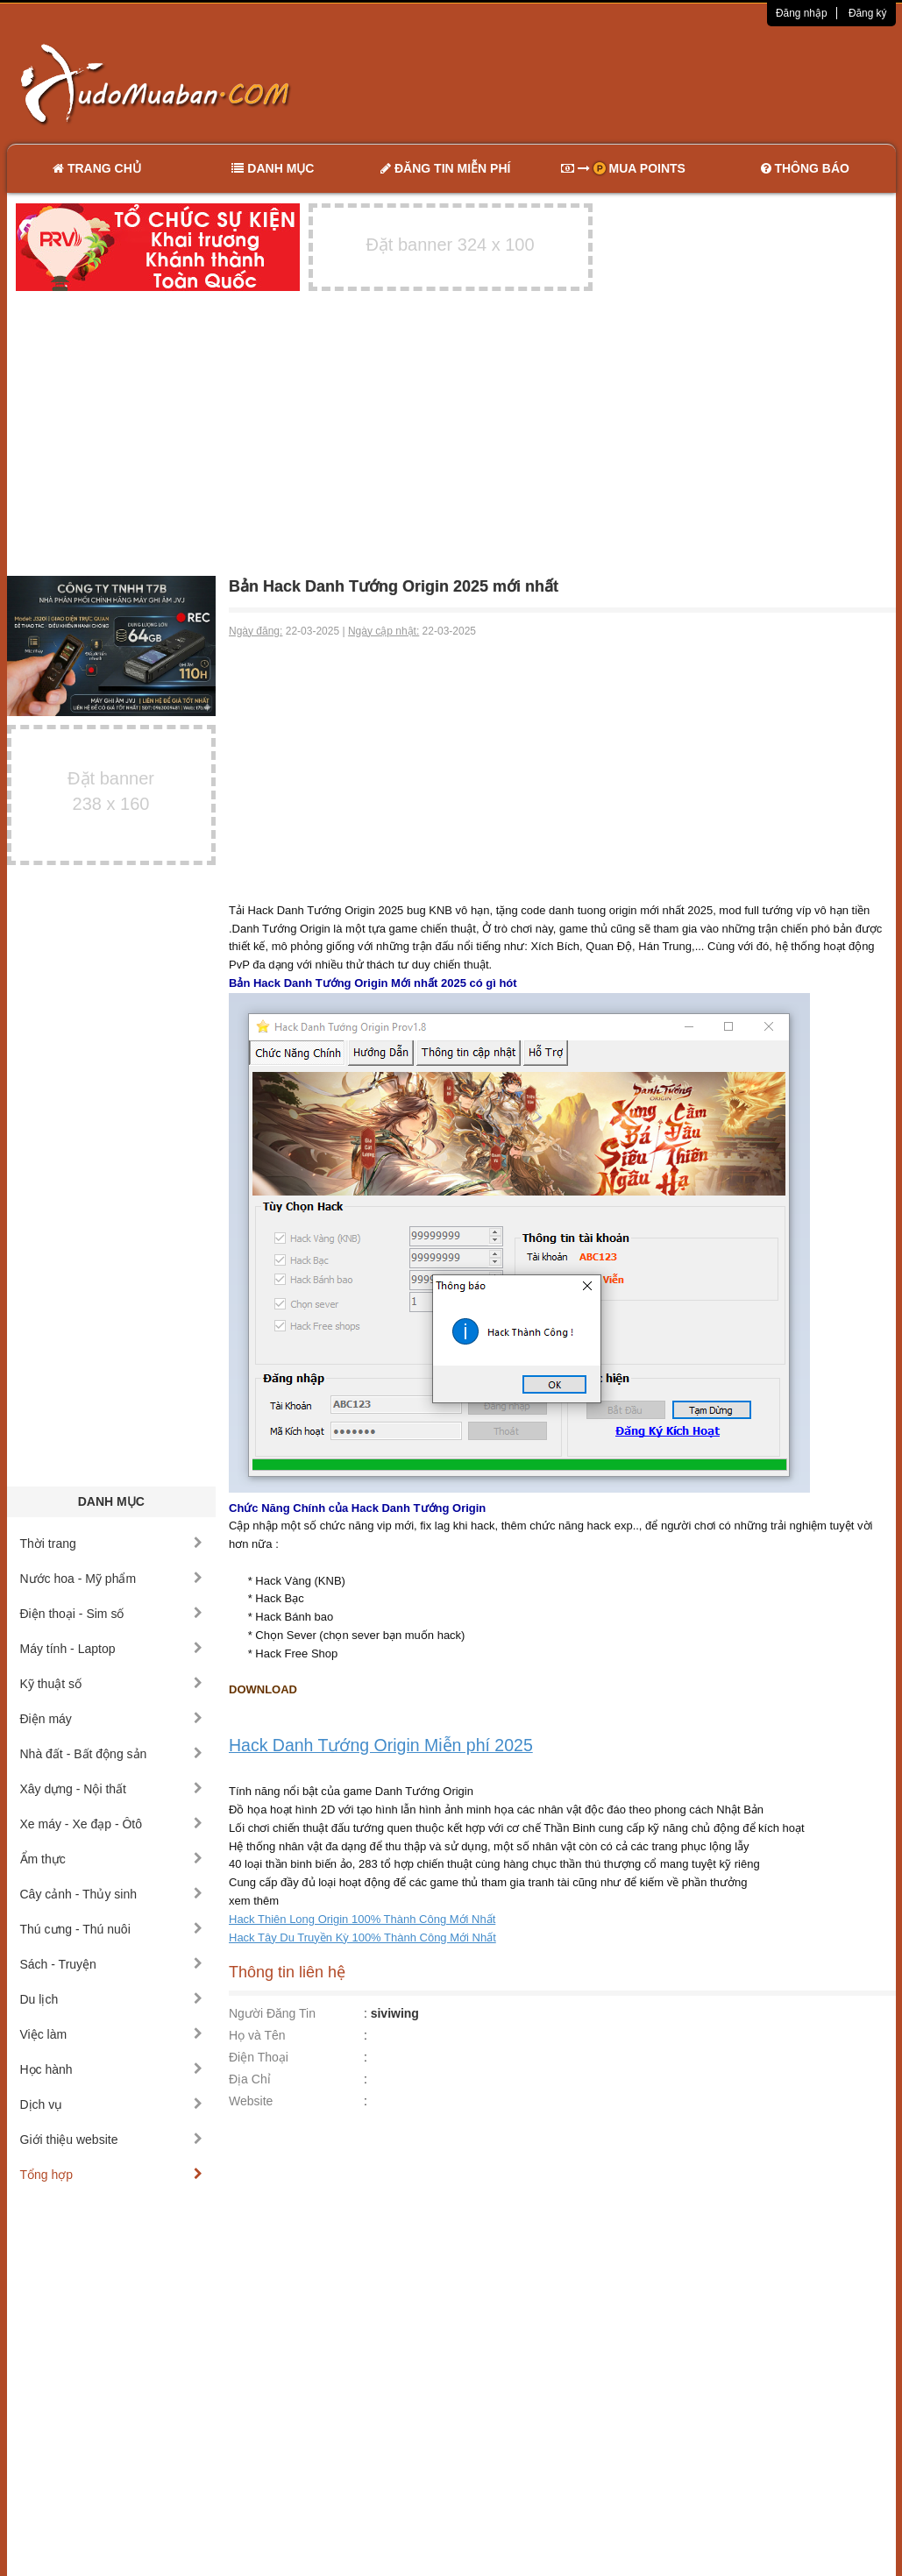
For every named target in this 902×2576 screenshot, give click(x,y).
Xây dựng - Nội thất (111, 1789)
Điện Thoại (258, 2057)
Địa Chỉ (250, 2079)
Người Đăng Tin (272, 2013)
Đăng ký (868, 13)
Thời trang (111, 1543)
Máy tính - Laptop (111, 1649)
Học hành (111, 2069)
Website (251, 2101)
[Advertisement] (635, 83)
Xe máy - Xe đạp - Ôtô (111, 1824)
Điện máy (111, 1719)
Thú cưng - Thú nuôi (111, 1929)
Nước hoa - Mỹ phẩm (111, 1579)
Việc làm (111, 2034)
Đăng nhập (801, 13)
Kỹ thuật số (111, 1684)
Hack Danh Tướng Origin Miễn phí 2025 (381, 1745)
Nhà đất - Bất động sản (111, 1754)
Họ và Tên (257, 2035)
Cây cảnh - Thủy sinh (111, 1894)
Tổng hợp (111, 2175)
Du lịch (111, 1999)
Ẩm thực (111, 1859)
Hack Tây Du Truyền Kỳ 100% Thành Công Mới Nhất (362, 1937)
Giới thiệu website (111, 2139)
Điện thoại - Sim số (111, 1614)
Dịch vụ (111, 2104)
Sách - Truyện (111, 1964)
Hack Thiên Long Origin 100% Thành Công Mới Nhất (362, 1919)
